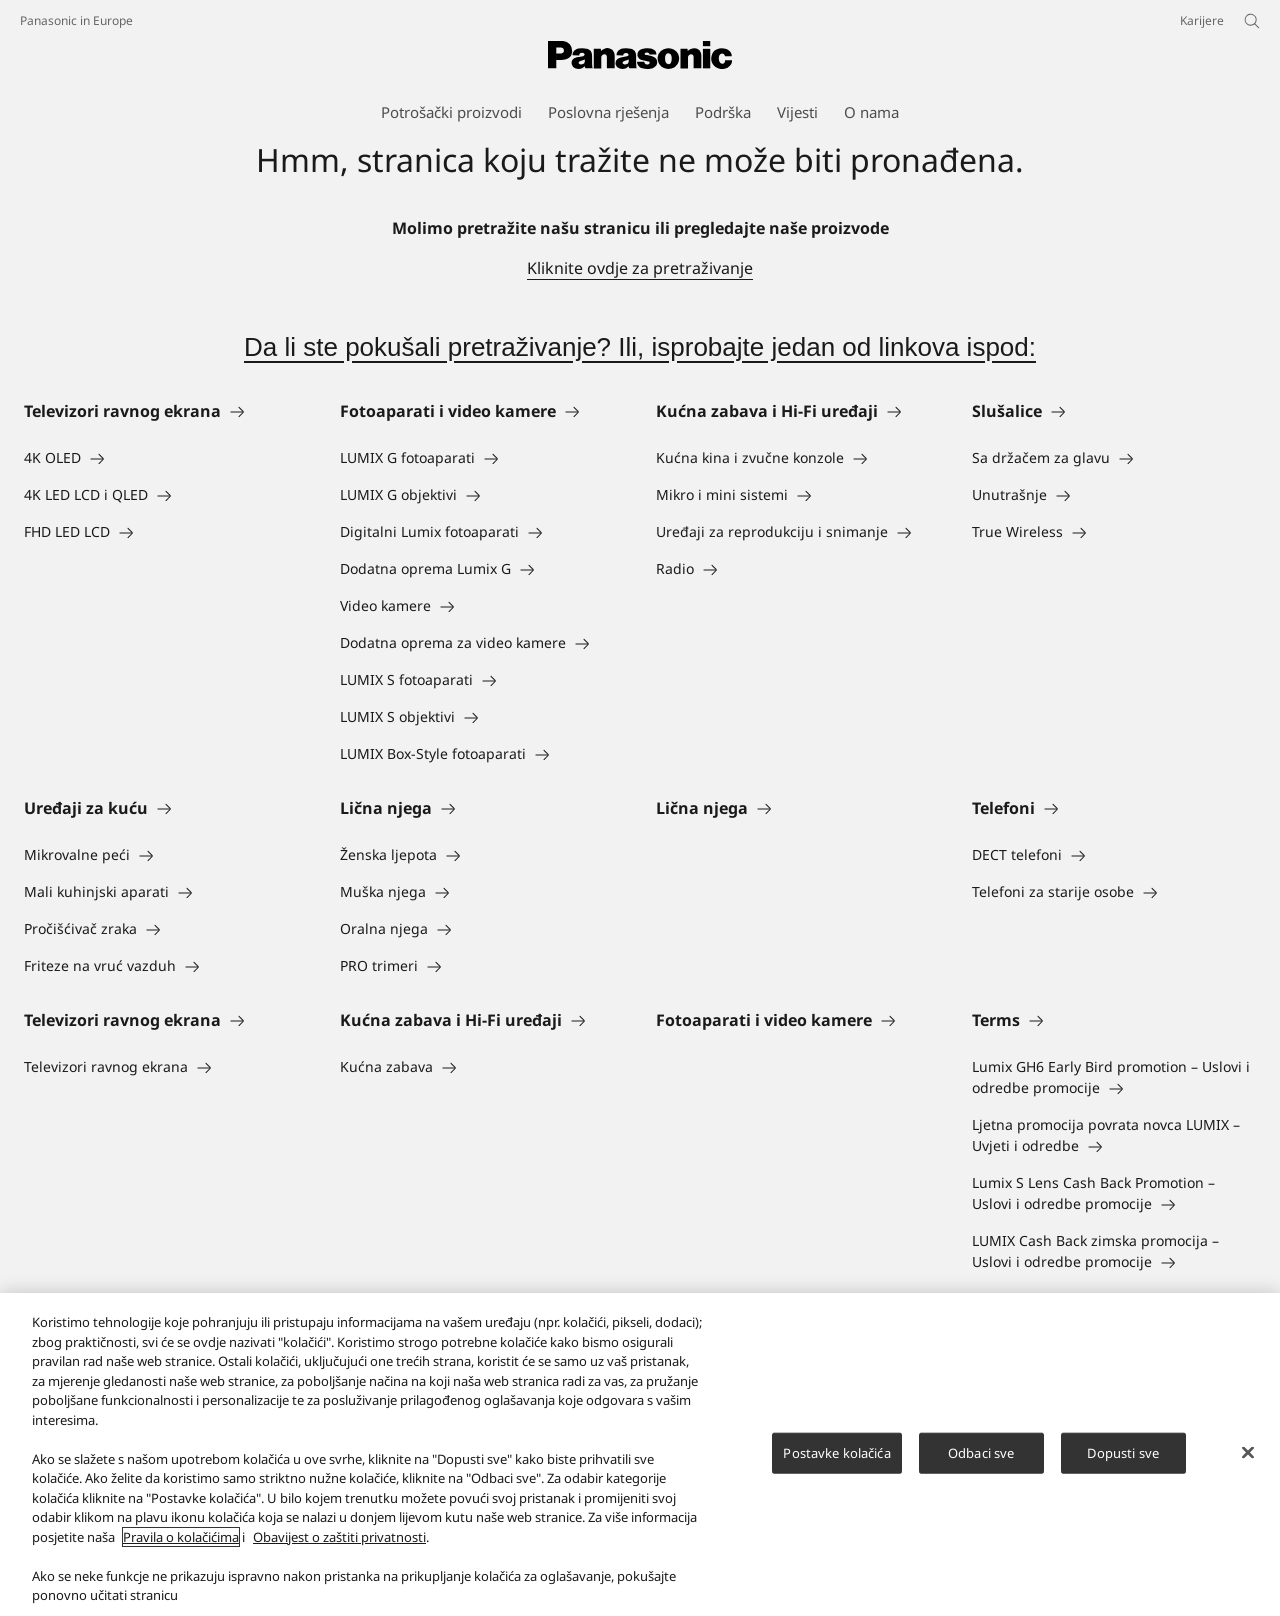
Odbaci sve (981, 1462)
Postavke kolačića (836, 1462)
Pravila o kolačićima (181, 1546)
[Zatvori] (1248, 1461)
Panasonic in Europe (76, 20)
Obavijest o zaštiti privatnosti (339, 1546)
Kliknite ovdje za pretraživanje (640, 268)
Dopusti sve (1122, 1462)
